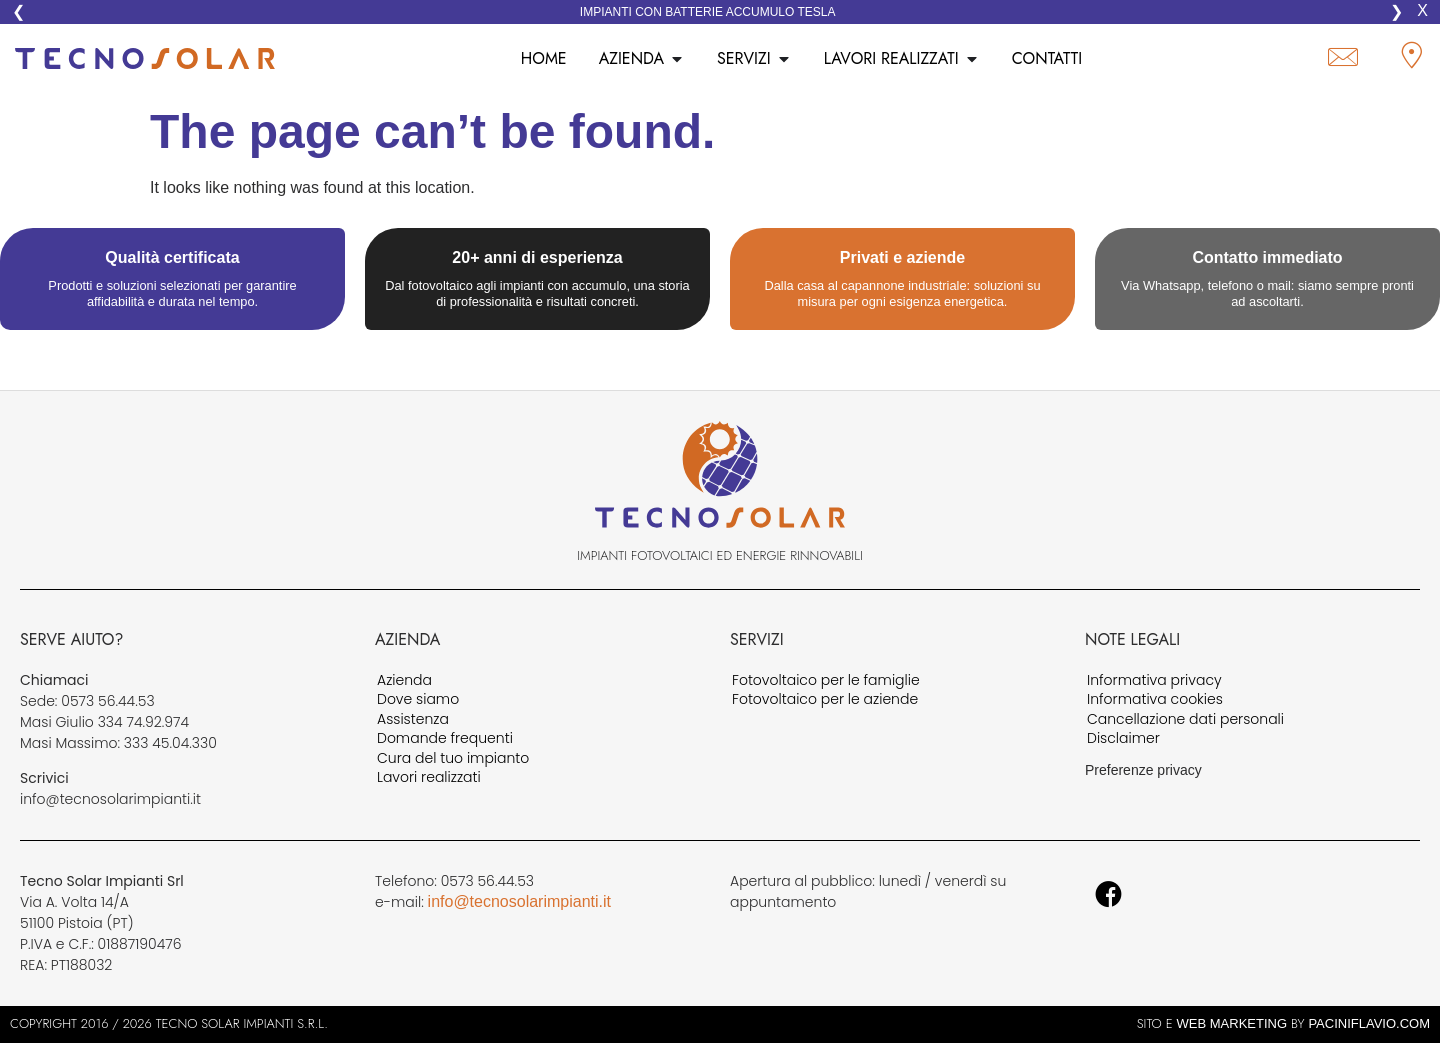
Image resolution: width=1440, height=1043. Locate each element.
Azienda (404, 681)
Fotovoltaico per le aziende (825, 700)
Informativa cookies (1155, 700)
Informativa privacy (1154, 681)
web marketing (1232, 1023)
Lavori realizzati (429, 778)
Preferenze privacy (1143, 770)
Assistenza (413, 720)
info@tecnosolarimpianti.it (519, 901)
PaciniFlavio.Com (1369, 1023)
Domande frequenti (445, 739)
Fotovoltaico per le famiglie (826, 681)
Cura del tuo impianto (453, 759)
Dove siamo (418, 700)
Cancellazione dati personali (1185, 720)
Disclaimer (1123, 739)
